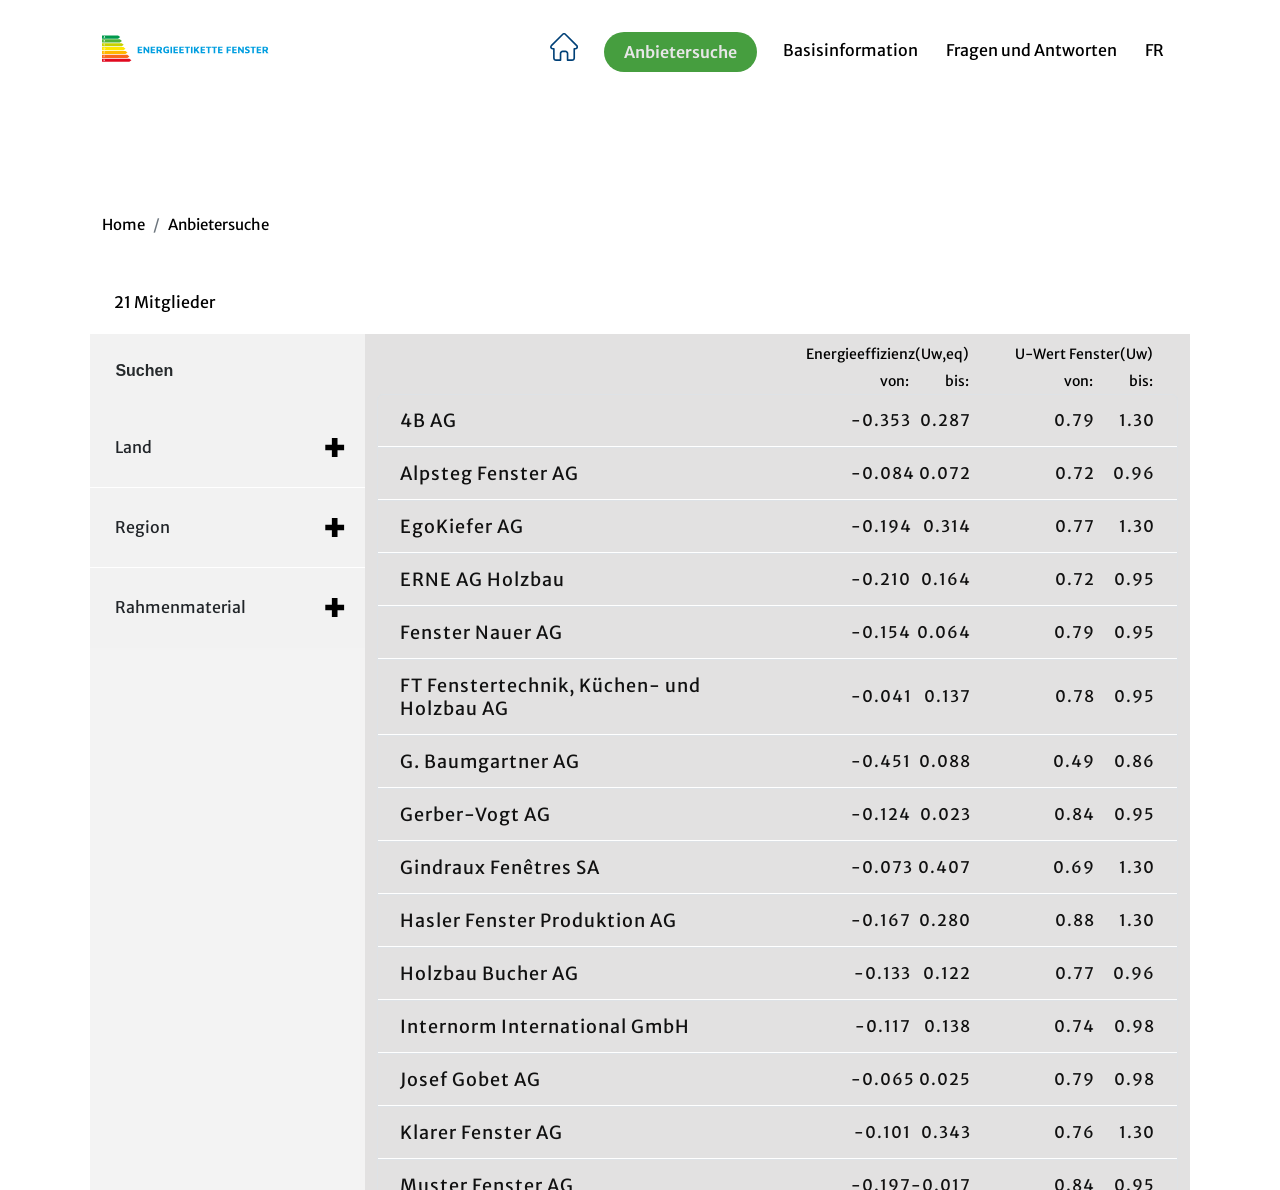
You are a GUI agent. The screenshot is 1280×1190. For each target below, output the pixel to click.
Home (123, 224)
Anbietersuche (680, 54)
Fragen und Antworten (1031, 53)
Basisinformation (850, 53)
